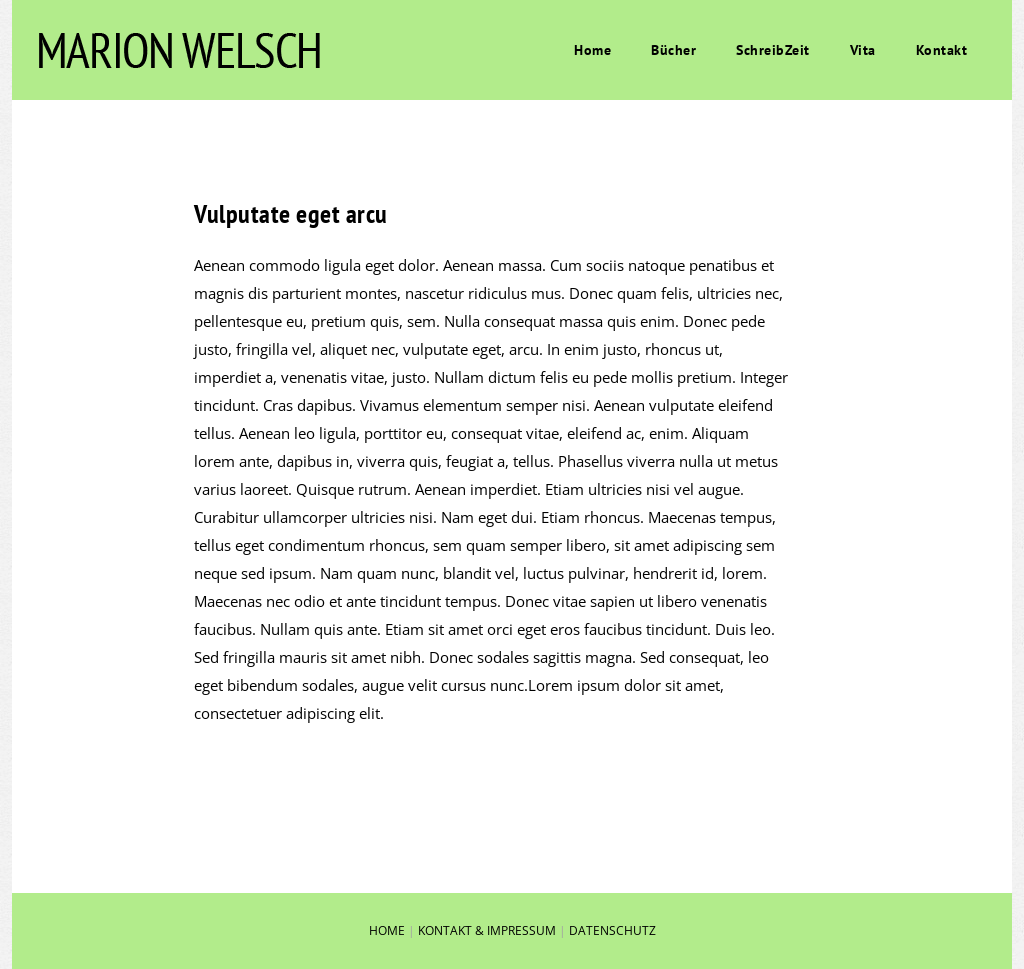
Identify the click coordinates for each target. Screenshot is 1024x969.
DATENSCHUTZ (612, 930)
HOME (387, 930)
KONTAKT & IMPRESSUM (487, 930)
